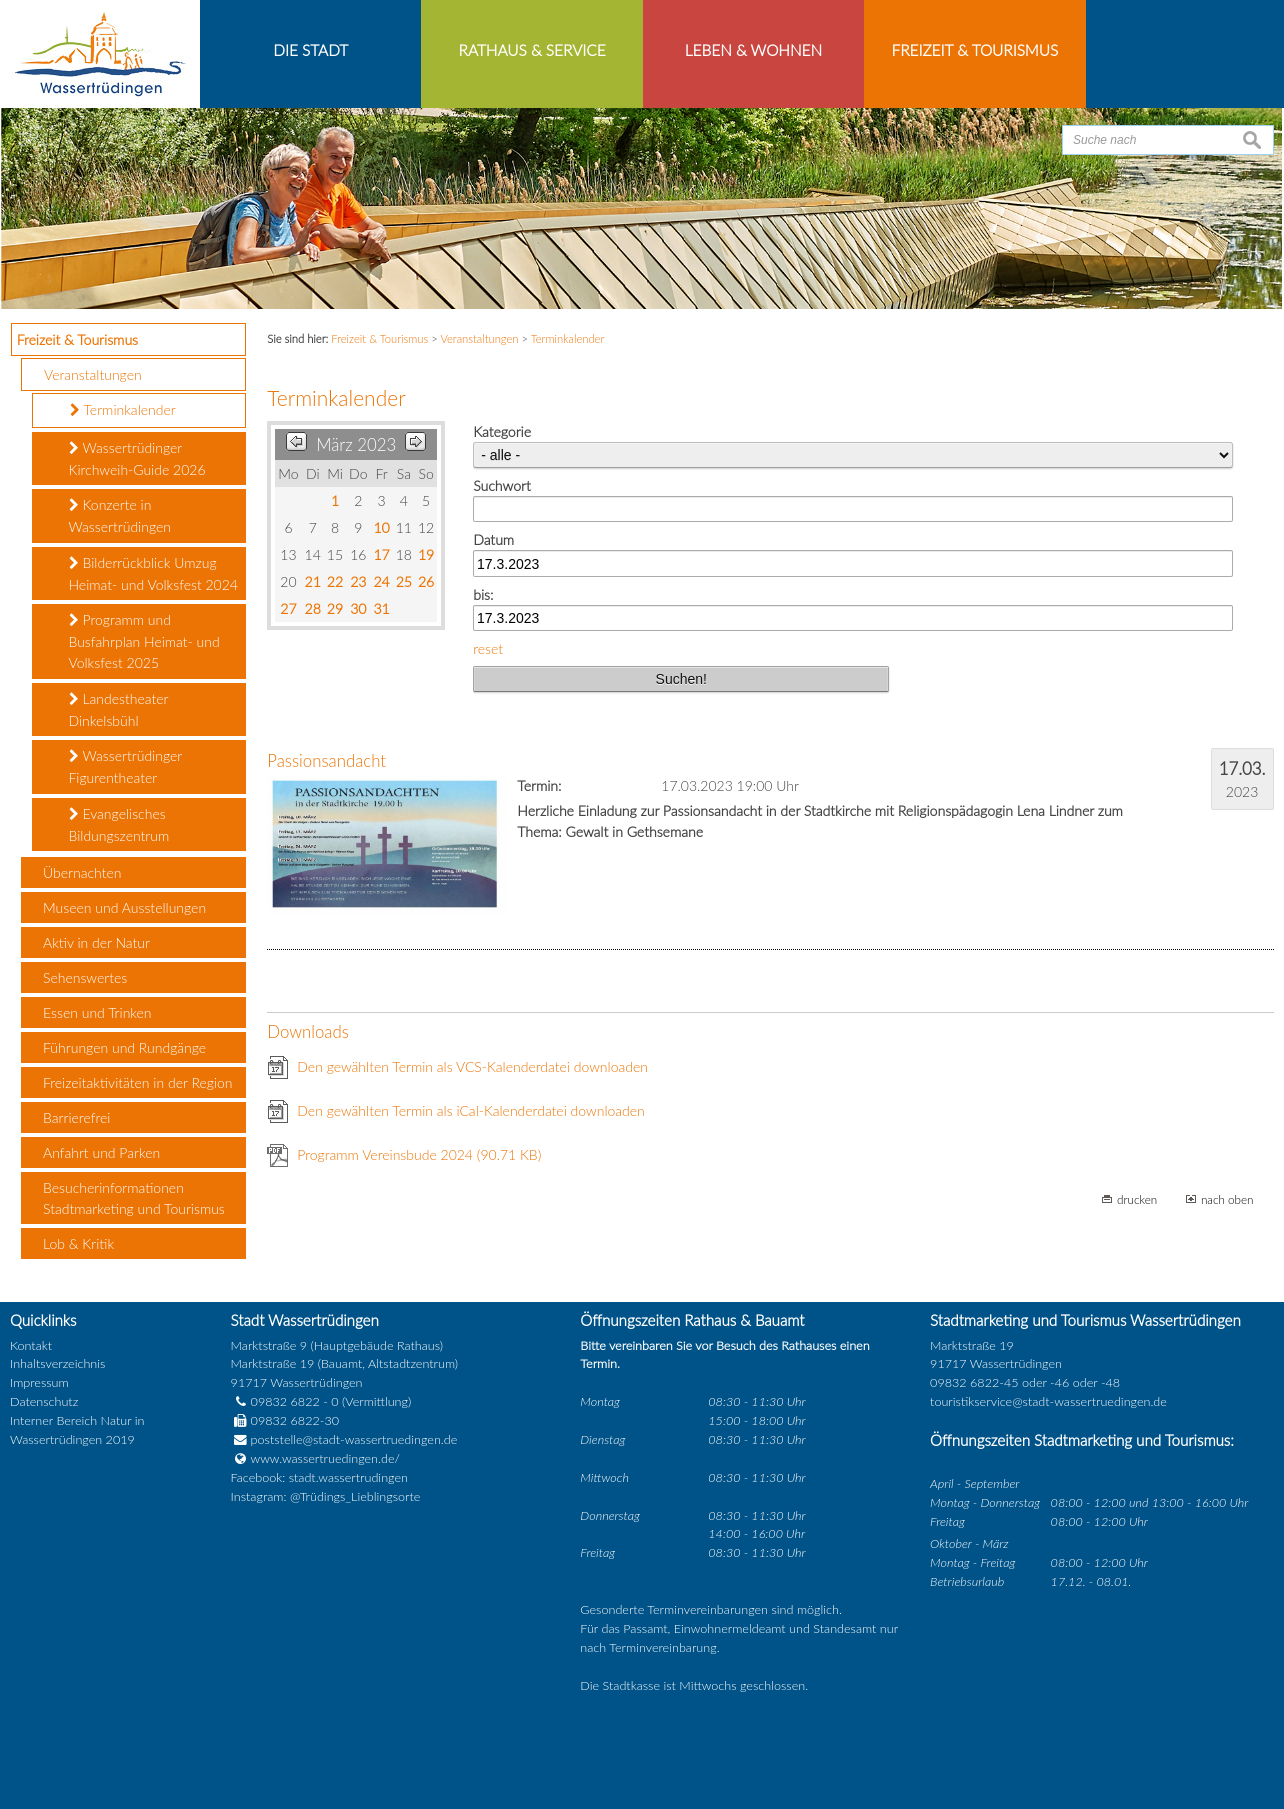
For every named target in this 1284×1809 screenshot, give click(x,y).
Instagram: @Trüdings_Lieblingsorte (326, 1496)
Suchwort (501, 485)
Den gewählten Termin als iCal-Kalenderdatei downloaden (471, 1110)
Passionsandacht (326, 760)
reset (488, 648)
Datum (493, 539)
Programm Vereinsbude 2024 (419, 1154)
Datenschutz (44, 1401)
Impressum (39, 1382)
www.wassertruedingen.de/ (325, 1458)
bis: (483, 594)
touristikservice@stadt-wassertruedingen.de (1048, 1401)
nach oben (1227, 1199)
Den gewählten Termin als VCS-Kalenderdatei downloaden (472, 1066)
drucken (1137, 1199)
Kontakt (31, 1345)
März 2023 (356, 444)
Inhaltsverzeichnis (57, 1363)
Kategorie (502, 431)
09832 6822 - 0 (285, 1401)
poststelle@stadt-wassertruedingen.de (354, 1439)
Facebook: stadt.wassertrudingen (319, 1477)
